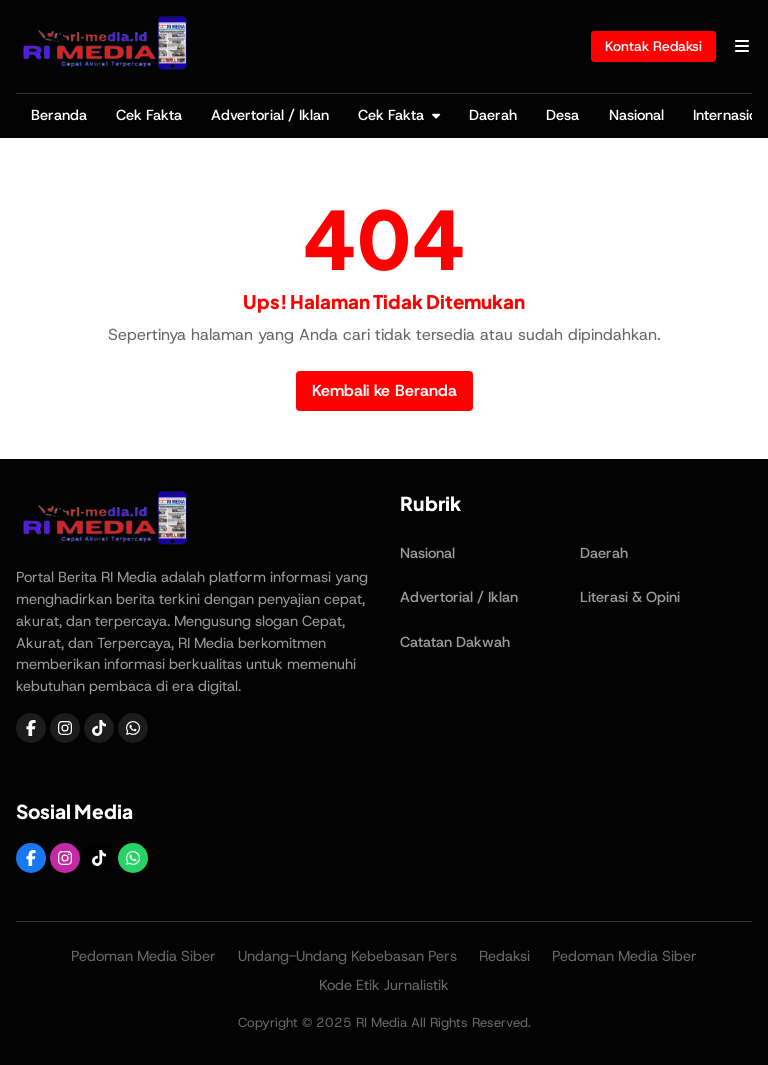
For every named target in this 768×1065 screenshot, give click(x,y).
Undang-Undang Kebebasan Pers (347, 956)
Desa (562, 115)
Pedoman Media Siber (143, 956)
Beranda (59, 115)
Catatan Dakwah (455, 642)
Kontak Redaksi (653, 46)
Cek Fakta (149, 115)
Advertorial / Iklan (270, 115)
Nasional (636, 115)
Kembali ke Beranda (384, 390)
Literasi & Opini (630, 597)
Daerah (493, 115)
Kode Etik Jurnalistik (384, 985)
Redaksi (504, 956)
